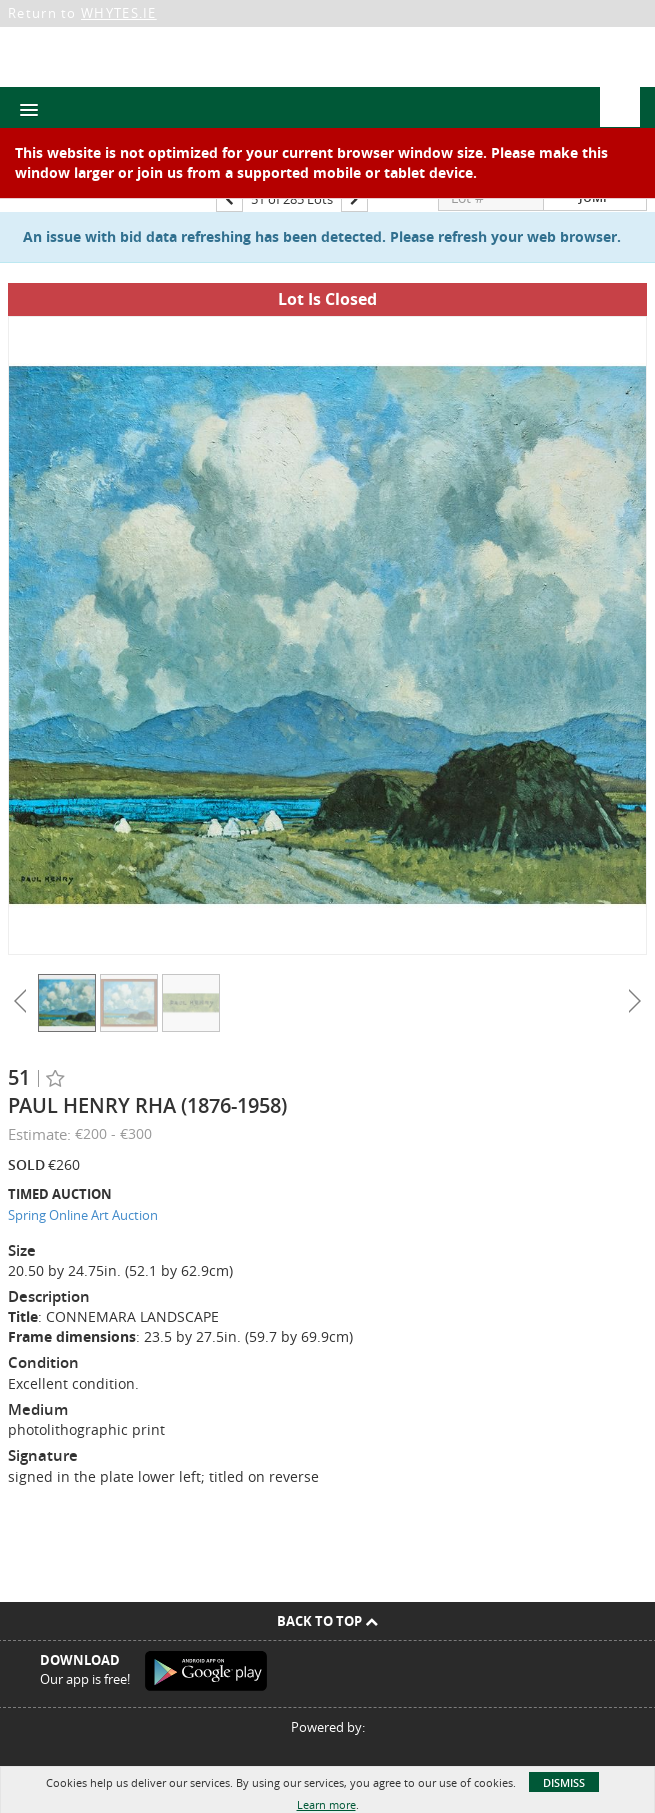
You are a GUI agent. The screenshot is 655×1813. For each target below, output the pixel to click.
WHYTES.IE (119, 13)
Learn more (326, 1804)
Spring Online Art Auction (83, 1215)
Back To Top (327, 1621)
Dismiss (564, 1782)
